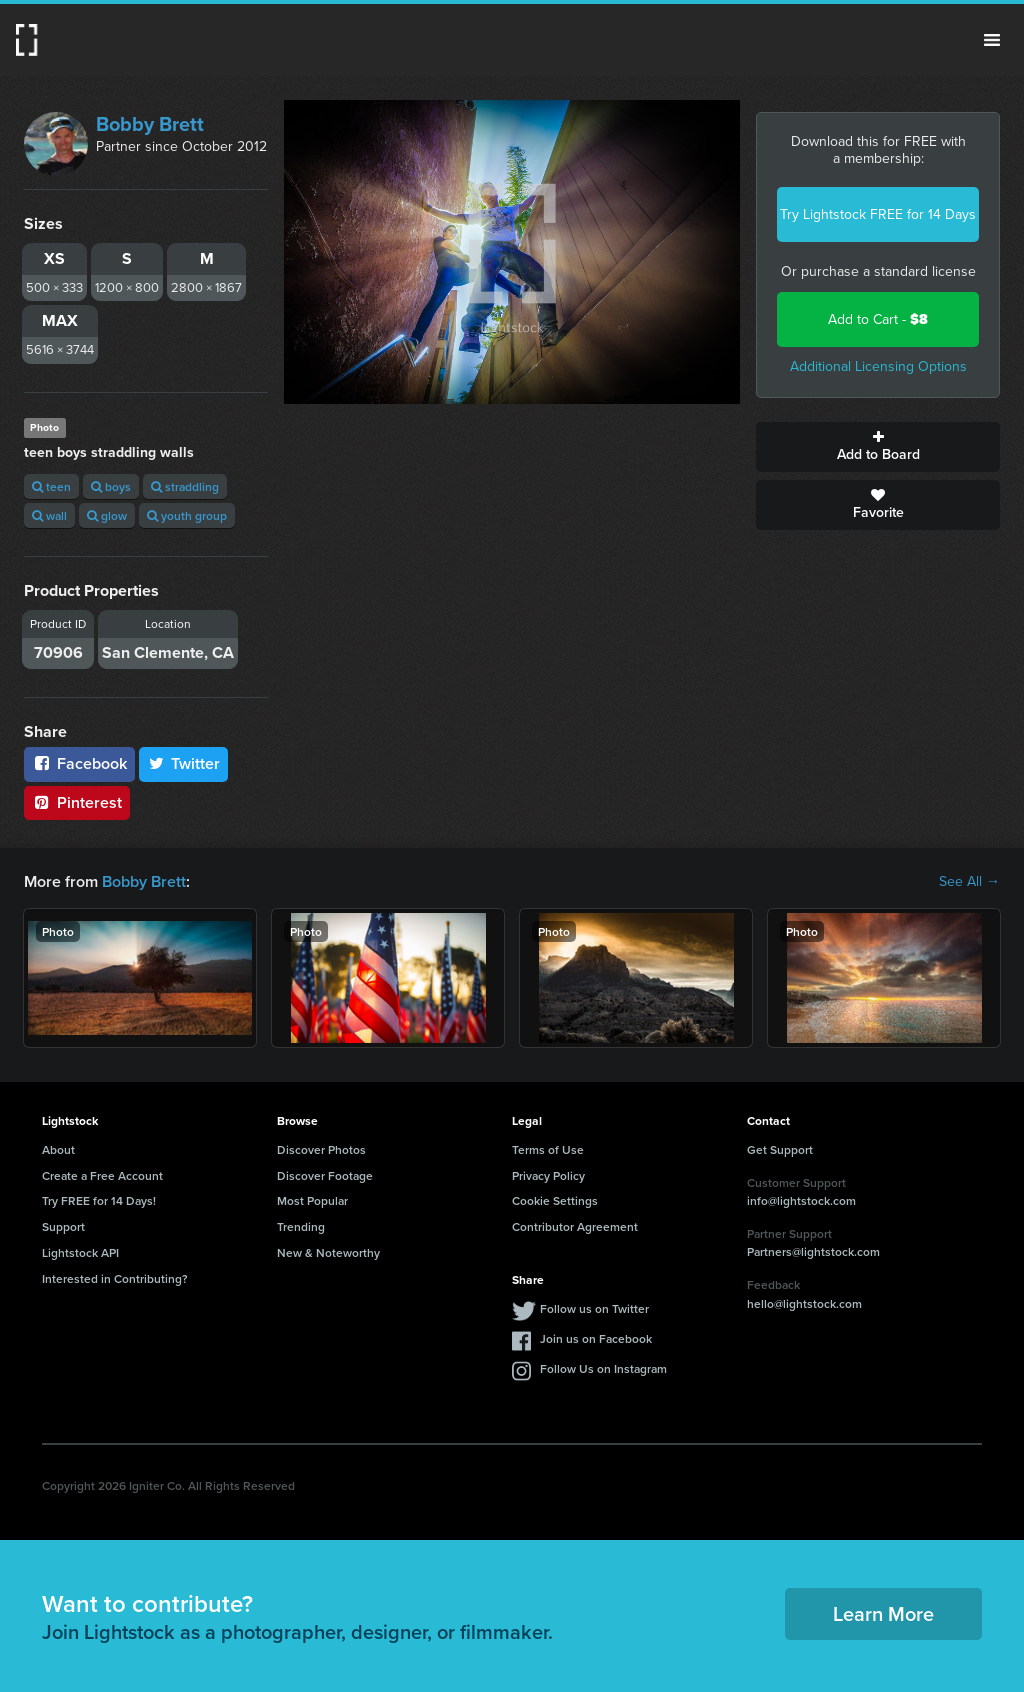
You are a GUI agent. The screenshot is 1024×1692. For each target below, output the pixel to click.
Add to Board (878, 447)
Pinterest (77, 802)
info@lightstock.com (801, 1200)
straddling (185, 486)
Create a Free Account (102, 1175)
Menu (992, 40)
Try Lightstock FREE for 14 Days (878, 214)
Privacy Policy (548, 1175)
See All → (969, 882)
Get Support (780, 1149)
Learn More (883, 1613)
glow (107, 515)
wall (49, 515)
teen (51, 486)
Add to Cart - (878, 319)
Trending (301, 1226)
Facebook (79, 763)
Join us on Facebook (596, 1338)
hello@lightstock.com (804, 1303)
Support (63, 1226)
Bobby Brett (150, 124)
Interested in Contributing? (115, 1278)
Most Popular (312, 1200)
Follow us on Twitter (594, 1308)
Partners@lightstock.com (813, 1251)
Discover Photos (321, 1149)
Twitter (184, 763)
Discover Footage (325, 1175)
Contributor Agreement (575, 1226)
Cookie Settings (555, 1200)
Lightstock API (80, 1252)
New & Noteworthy (328, 1252)
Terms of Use (548, 1149)
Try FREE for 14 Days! (99, 1200)
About (58, 1149)
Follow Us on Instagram (603, 1368)
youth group (187, 515)
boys (111, 486)
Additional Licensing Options (878, 366)
